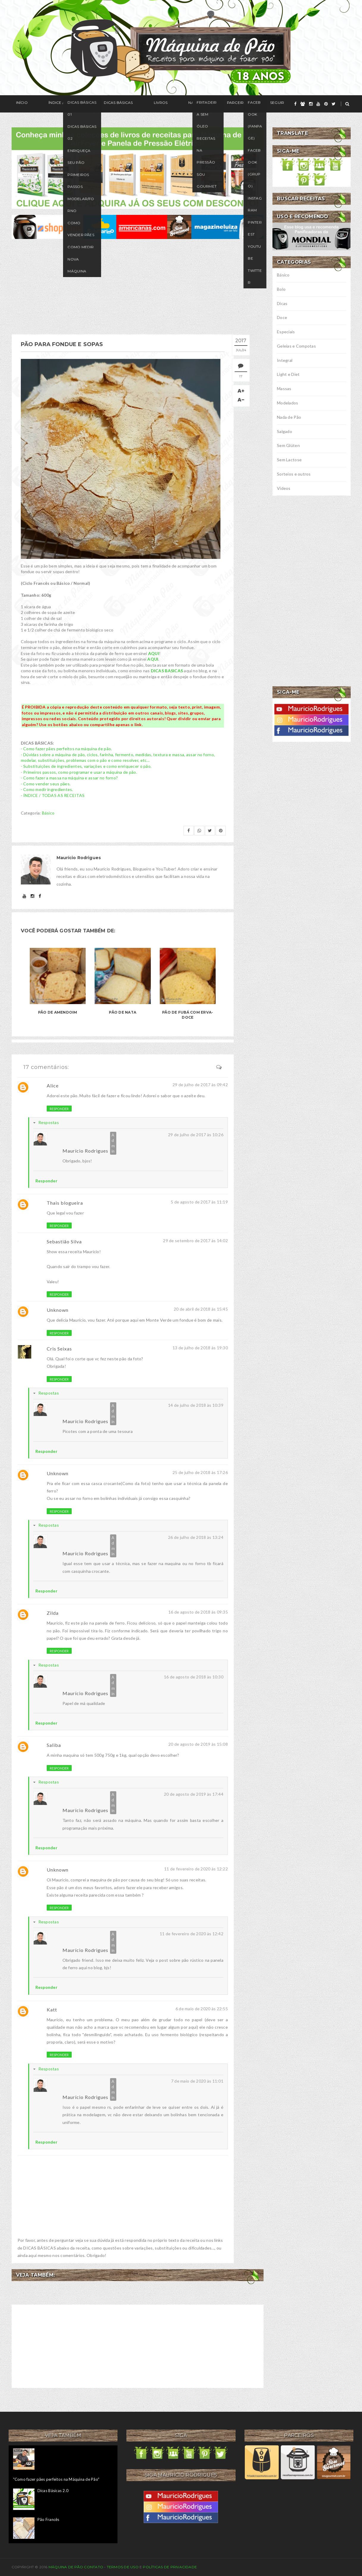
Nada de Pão (289, 417)
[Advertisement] (138, 286)
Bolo (281, 289)
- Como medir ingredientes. (47, 788)
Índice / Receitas (52, 104)
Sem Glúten (288, 445)
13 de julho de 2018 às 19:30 (200, 1346)
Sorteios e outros (294, 473)
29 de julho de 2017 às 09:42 (200, 1083)
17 (245, 376)
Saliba (54, 1744)
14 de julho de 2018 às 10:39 (195, 1404)
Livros (129, 104)
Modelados (287, 402)
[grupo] (302, 104)
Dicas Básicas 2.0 (52, 2489)
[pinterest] (326, 104)
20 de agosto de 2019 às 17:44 (193, 1793)
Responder (59, 1107)
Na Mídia (157, 104)
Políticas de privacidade (170, 2566)
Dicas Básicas (96, 104)
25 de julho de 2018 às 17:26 (200, 1471)
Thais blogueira (65, 1202)
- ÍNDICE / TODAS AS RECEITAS (53, 794)
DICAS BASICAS (167, 669)
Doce (282, 317)
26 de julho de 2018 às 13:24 (195, 1536)
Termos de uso (123, 2566)
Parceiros (189, 104)
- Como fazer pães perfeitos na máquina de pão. (66, 747)
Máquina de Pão (66, 2566)
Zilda (53, 1612)
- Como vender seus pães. (46, 782)
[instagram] (311, 104)
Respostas (48, 1121)
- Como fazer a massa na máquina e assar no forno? (69, 776)
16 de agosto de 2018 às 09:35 (198, 1611)
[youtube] (318, 104)
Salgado (284, 431)
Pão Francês (48, 2518)
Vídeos (284, 488)
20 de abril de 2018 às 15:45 (201, 1308)
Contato (93, 2566)
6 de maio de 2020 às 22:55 (201, 2007)
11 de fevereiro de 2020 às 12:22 (196, 1867)
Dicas (282, 303)
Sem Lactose (289, 459)
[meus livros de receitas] (138, 167)
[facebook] (295, 104)
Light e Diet (288, 374)
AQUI (153, 652)
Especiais (286, 331)
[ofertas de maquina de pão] (138, 226)
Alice (53, 1084)
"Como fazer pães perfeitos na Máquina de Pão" (56, 2478)
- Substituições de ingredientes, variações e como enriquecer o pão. (86, 765)
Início (17, 104)
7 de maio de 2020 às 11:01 (197, 2080)
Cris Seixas (59, 1347)
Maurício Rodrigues (85, 1150)
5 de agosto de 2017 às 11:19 (199, 1200)
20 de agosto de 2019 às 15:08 (198, 1743)
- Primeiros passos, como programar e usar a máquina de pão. (79, 771)
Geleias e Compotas (296, 345)
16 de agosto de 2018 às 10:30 (193, 1675)
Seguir (219, 104)
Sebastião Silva (64, 1240)
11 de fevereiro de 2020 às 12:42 (191, 1932)
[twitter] (334, 104)
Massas (284, 388)
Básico (48, 812)
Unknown (57, 1309)
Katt (52, 2008)
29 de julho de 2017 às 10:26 (195, 1133)
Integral (284, 360)
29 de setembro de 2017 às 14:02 (195, 1239)
